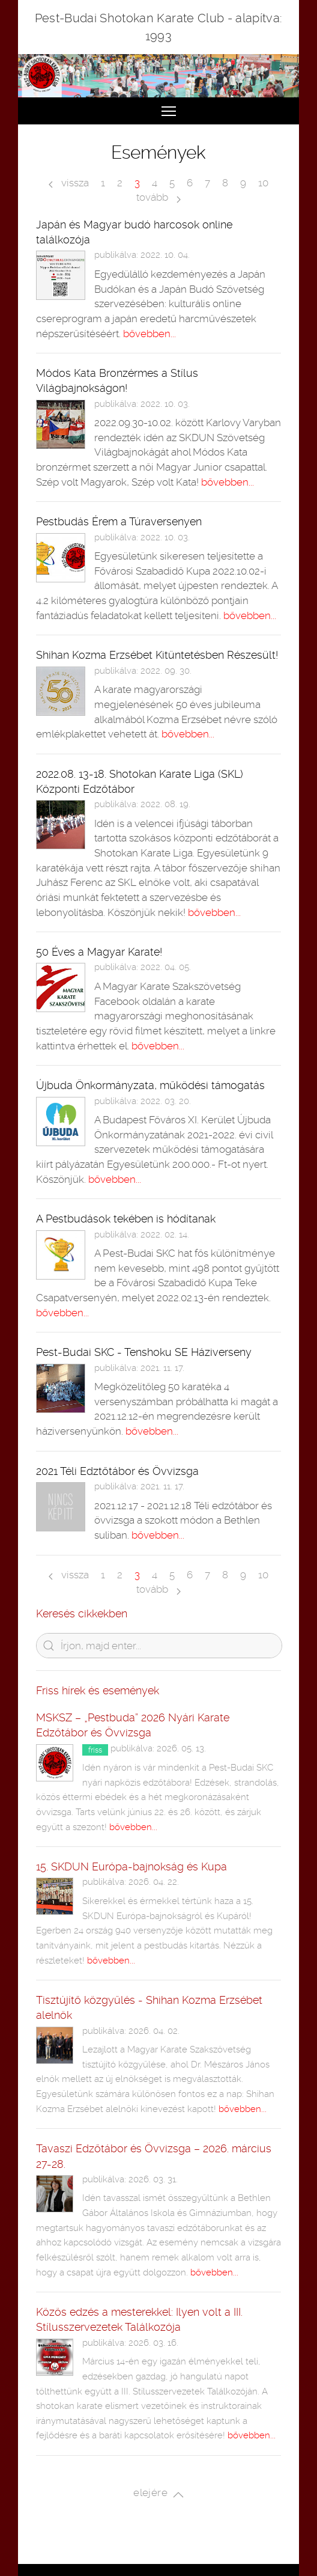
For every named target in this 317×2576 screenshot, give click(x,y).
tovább (158, 197)
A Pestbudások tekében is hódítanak (126, 1218)
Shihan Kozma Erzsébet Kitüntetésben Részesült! (157, 655)
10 (263, 183)
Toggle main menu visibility (169, 106)
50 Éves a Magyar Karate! (99, 951)
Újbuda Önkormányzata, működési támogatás (150, 1085)
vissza (69, 183)
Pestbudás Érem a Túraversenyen (119, 521)
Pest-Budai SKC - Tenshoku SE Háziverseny (144, 1352)
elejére (158, 2493)
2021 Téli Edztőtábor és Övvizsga (117, 1471)
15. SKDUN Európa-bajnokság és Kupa (131, 1866)
